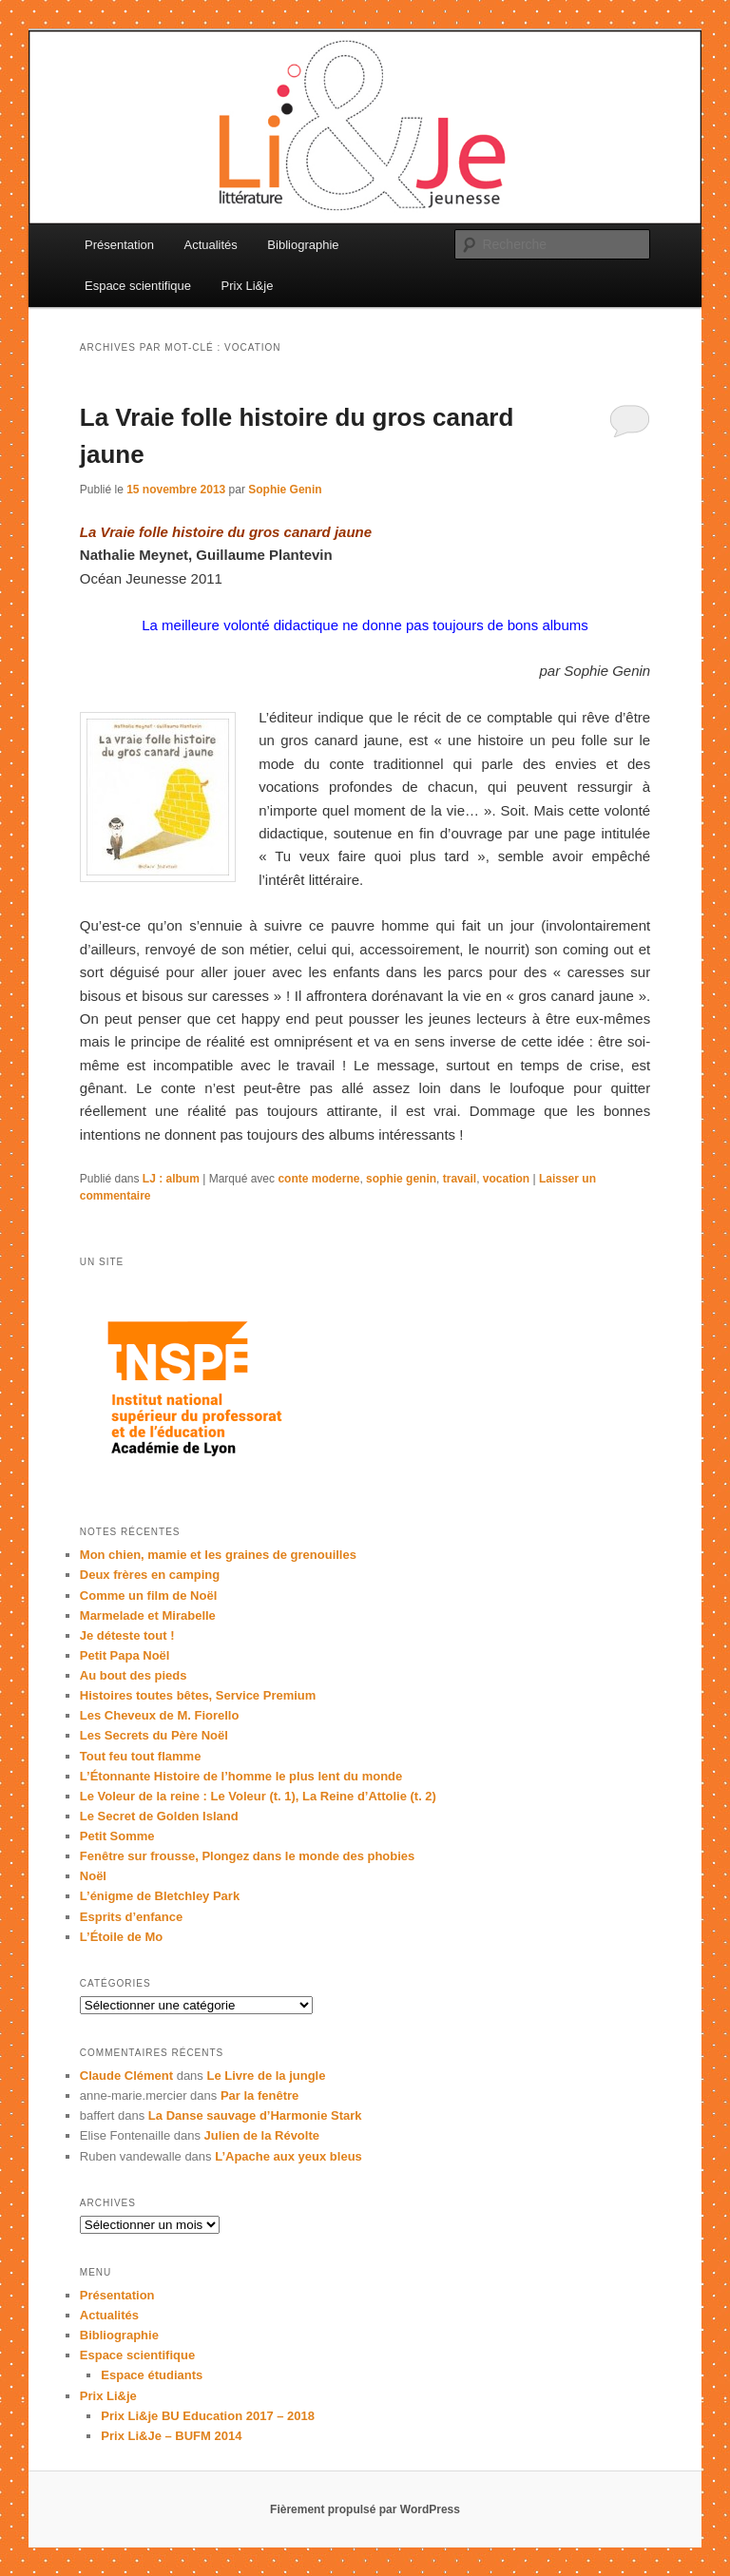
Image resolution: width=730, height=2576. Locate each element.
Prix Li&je (247, 286)
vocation (506, 1178)
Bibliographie (302, 245)
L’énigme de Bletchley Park (160, 1896)
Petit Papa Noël (125, 1655)
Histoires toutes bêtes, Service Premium (198, 1695)
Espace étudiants (151, 2375)
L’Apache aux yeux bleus (288, 2156)
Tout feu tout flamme (141, 1756)
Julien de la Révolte (261, 2135)
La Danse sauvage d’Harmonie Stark (255, 2115)
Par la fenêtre (259, 2095)
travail (459, 1178)
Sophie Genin (284, 489)
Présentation (119, 245)
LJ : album (171, 1178)
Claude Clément (126, 2075)
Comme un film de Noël (148, 1595)
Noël (93, 1876)
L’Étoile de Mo (121, 1937)
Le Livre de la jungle (265, 2075)
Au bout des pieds (133, 1675)
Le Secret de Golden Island (159, 1816)
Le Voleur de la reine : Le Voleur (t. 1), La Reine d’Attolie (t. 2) (258, 1796)
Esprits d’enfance (131, 1917)
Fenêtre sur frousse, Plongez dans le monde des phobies (247, 1856)
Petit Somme (117, 1836)
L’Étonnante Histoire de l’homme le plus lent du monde (241, 1776)
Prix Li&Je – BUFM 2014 (171, 2436)
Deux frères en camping (150, 1574)
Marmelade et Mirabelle (148, 1615)
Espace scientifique (138, 286)
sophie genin (401, 1178)
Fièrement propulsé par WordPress (365, 2509)
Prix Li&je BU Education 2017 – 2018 (208, 2416)
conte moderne (318, 1178)
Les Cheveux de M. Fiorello (160, 1715)
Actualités (210, 245)
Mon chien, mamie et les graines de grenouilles (218, 1555)
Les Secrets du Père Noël (154, 1735)
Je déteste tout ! (127, 1635)
